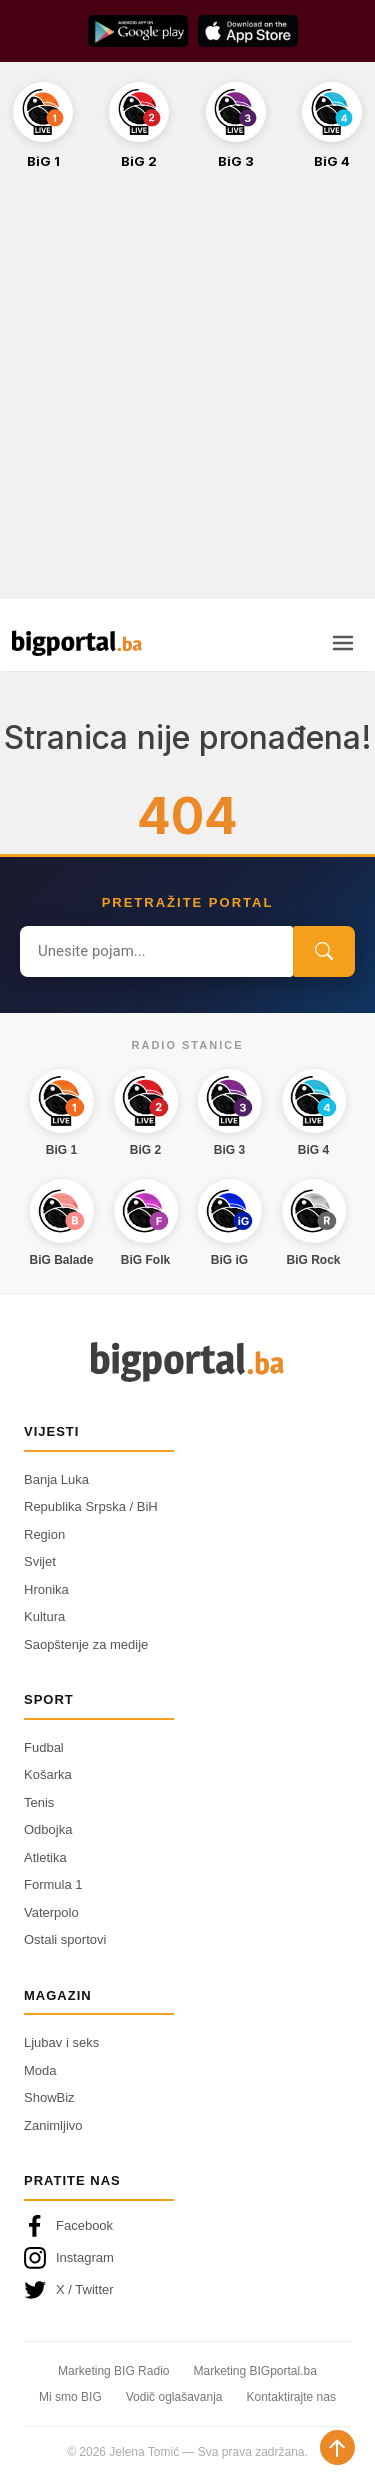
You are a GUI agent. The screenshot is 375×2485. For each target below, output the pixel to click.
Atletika (45, 1857)
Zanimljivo (53, 2125)
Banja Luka (56, 1479)
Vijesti (51, 1431)
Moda (40, 2070)
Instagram (69, 2258)
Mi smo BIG (70, 2397)
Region (44, 1534)
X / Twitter (69, 2290)
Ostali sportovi (65, 1939)
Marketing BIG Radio (113, 2371)
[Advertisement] (187, 395)
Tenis (39, 1802)
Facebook (68, 2226)
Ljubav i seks (61, 2042)
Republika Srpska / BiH (91, 1506)
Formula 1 (53, 1884)
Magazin (58, 1995)
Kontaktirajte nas (291, 2397)
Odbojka (48, 1829)
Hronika (46, 1589)
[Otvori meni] (343, 643)
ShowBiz (49, 2097)
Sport (49, 1699)
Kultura (44, 1616)
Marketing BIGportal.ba (254, 2371)
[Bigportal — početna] (77, 643)
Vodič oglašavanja (174, 2397)
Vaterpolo (51, 1912)
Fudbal (44, 1747)
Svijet (40, 1561)
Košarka (48, 1774)
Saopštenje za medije (86, 1644)
